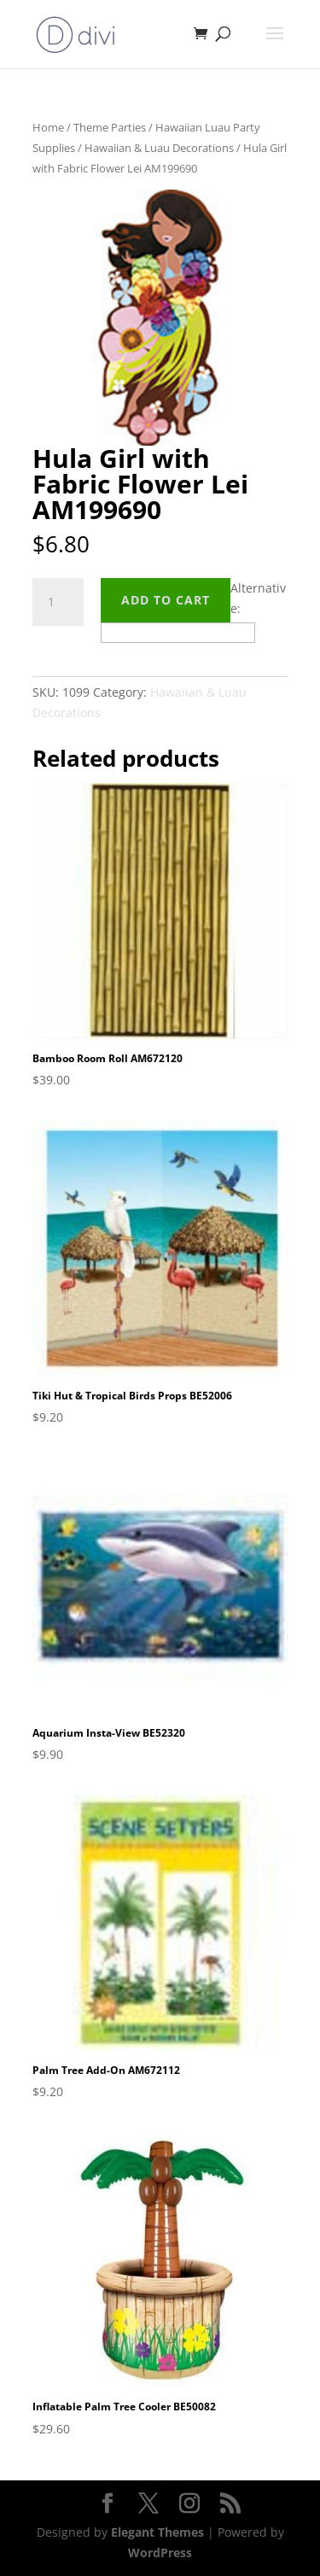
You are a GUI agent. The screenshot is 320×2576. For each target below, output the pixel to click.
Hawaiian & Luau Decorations (159, 147)
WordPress (160, 2552)
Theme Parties (109, 127)
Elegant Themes (157, 2532)
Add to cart (165, 600)
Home (48, 127)
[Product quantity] (58, 602)
